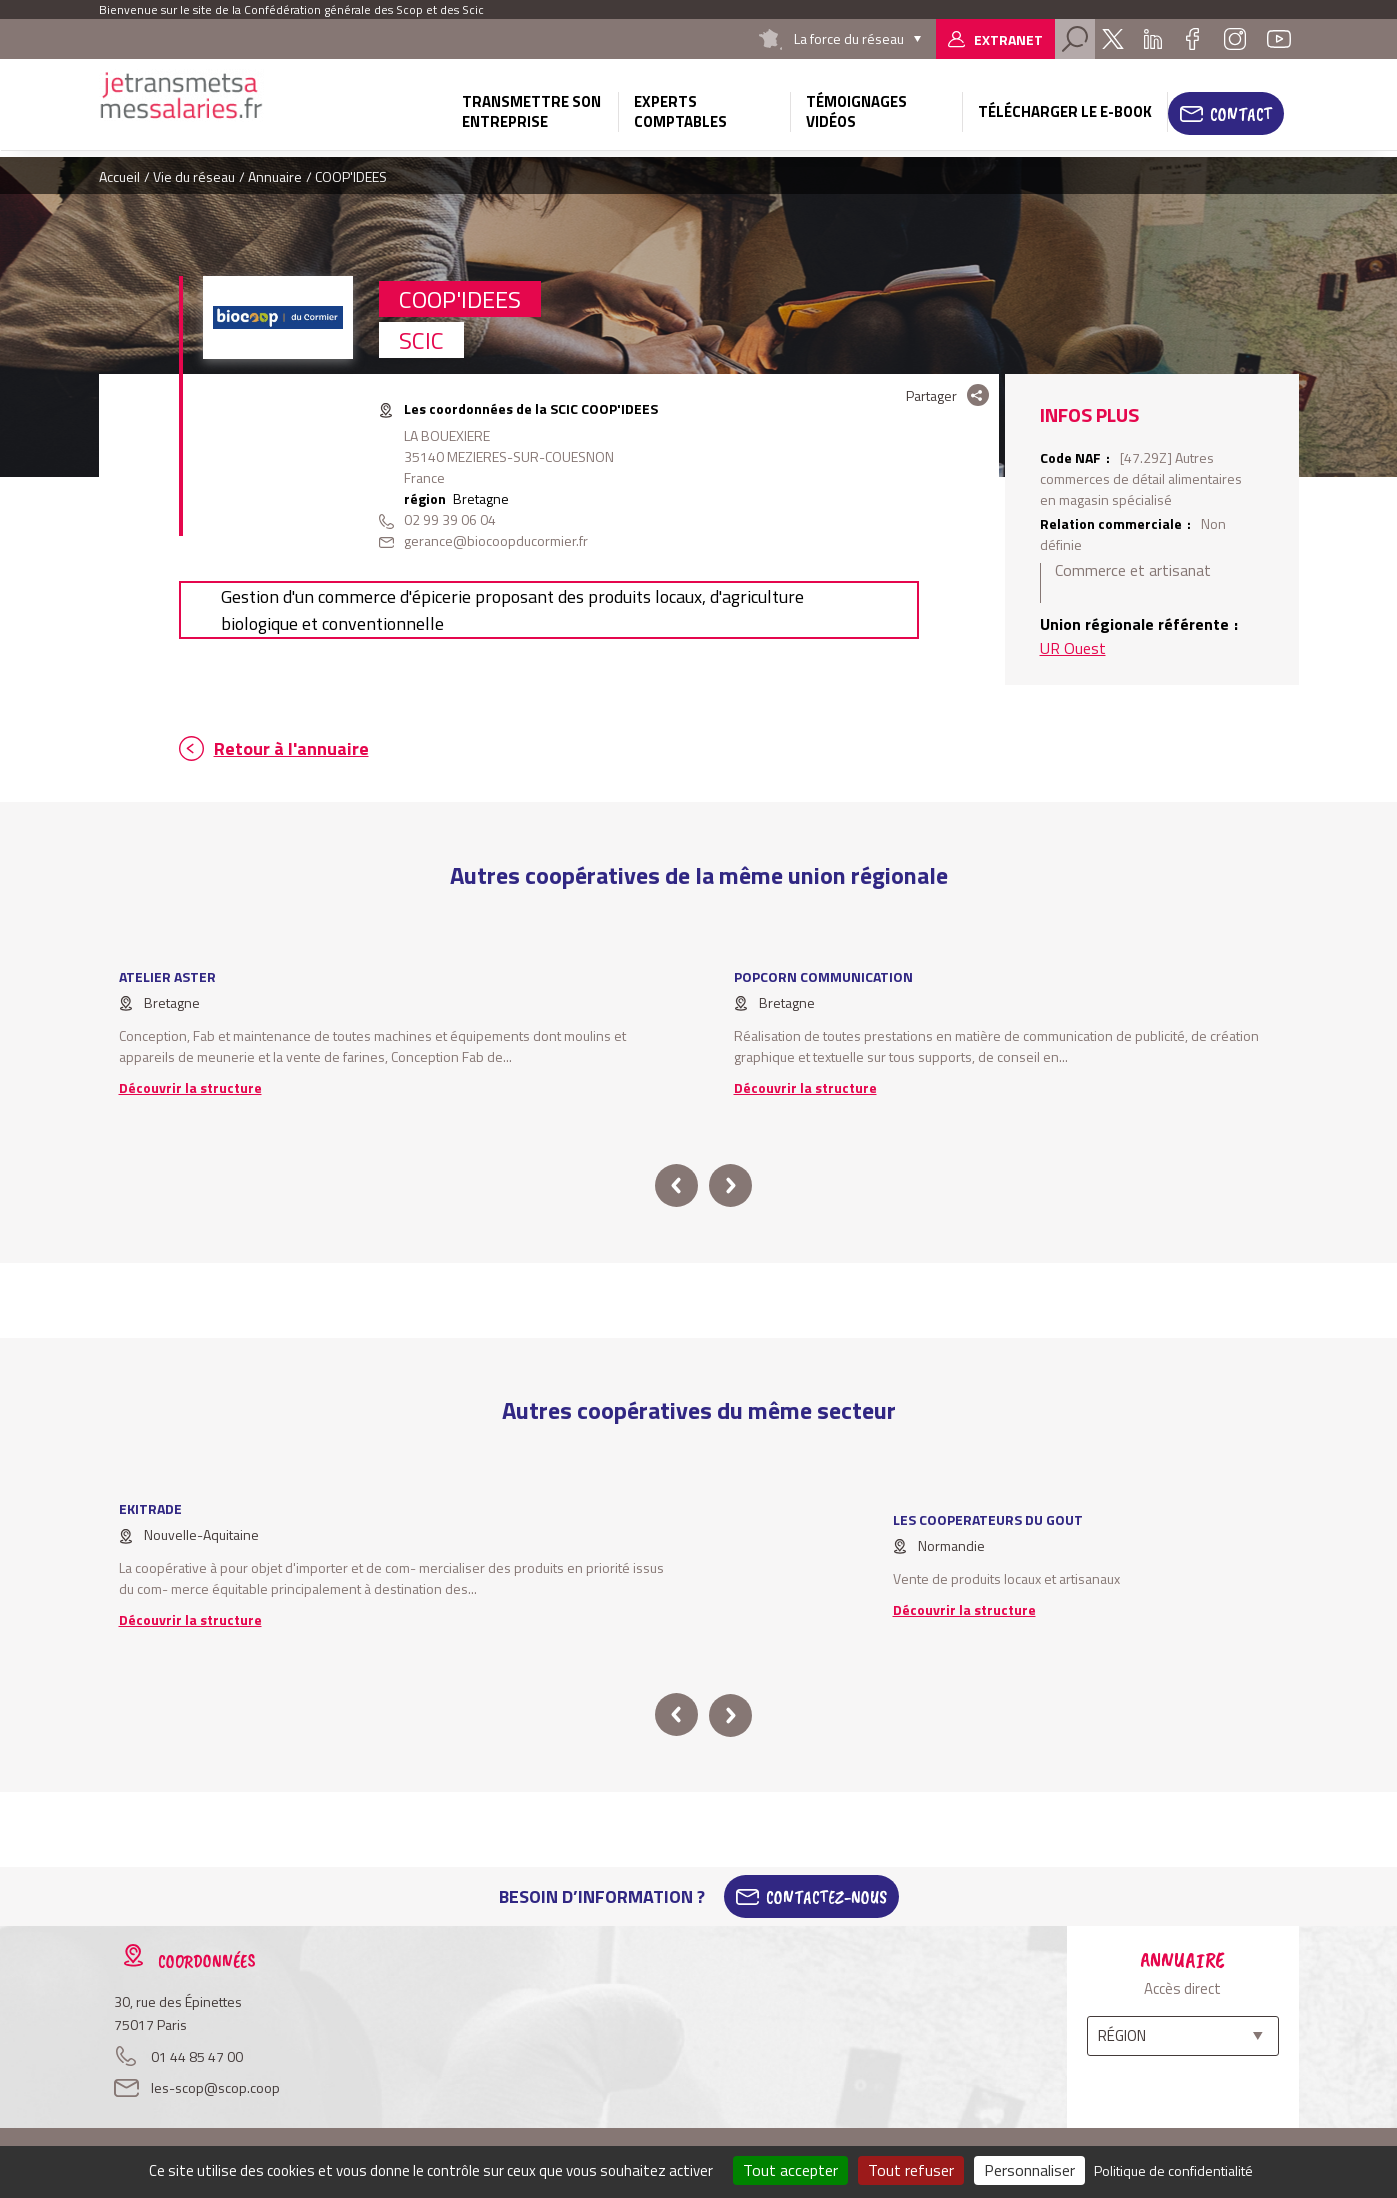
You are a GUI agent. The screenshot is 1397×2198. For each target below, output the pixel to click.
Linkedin (1153, 39)
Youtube (1279, 39)
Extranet (1008, 39)
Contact (1241, 114)
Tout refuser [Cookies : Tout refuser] (911, 2170)
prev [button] (676, 1185)
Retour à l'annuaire (291, 748)
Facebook (1193, 39)
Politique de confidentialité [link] (1173, 2170)
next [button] (730, 1185)
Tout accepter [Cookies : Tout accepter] (790, 2170)
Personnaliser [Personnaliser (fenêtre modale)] (1029, 2170)
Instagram (1235, 39)
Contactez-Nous (826, 1897)
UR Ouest (1073, 648)
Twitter (1113, 39)
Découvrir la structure (190, 1087)
